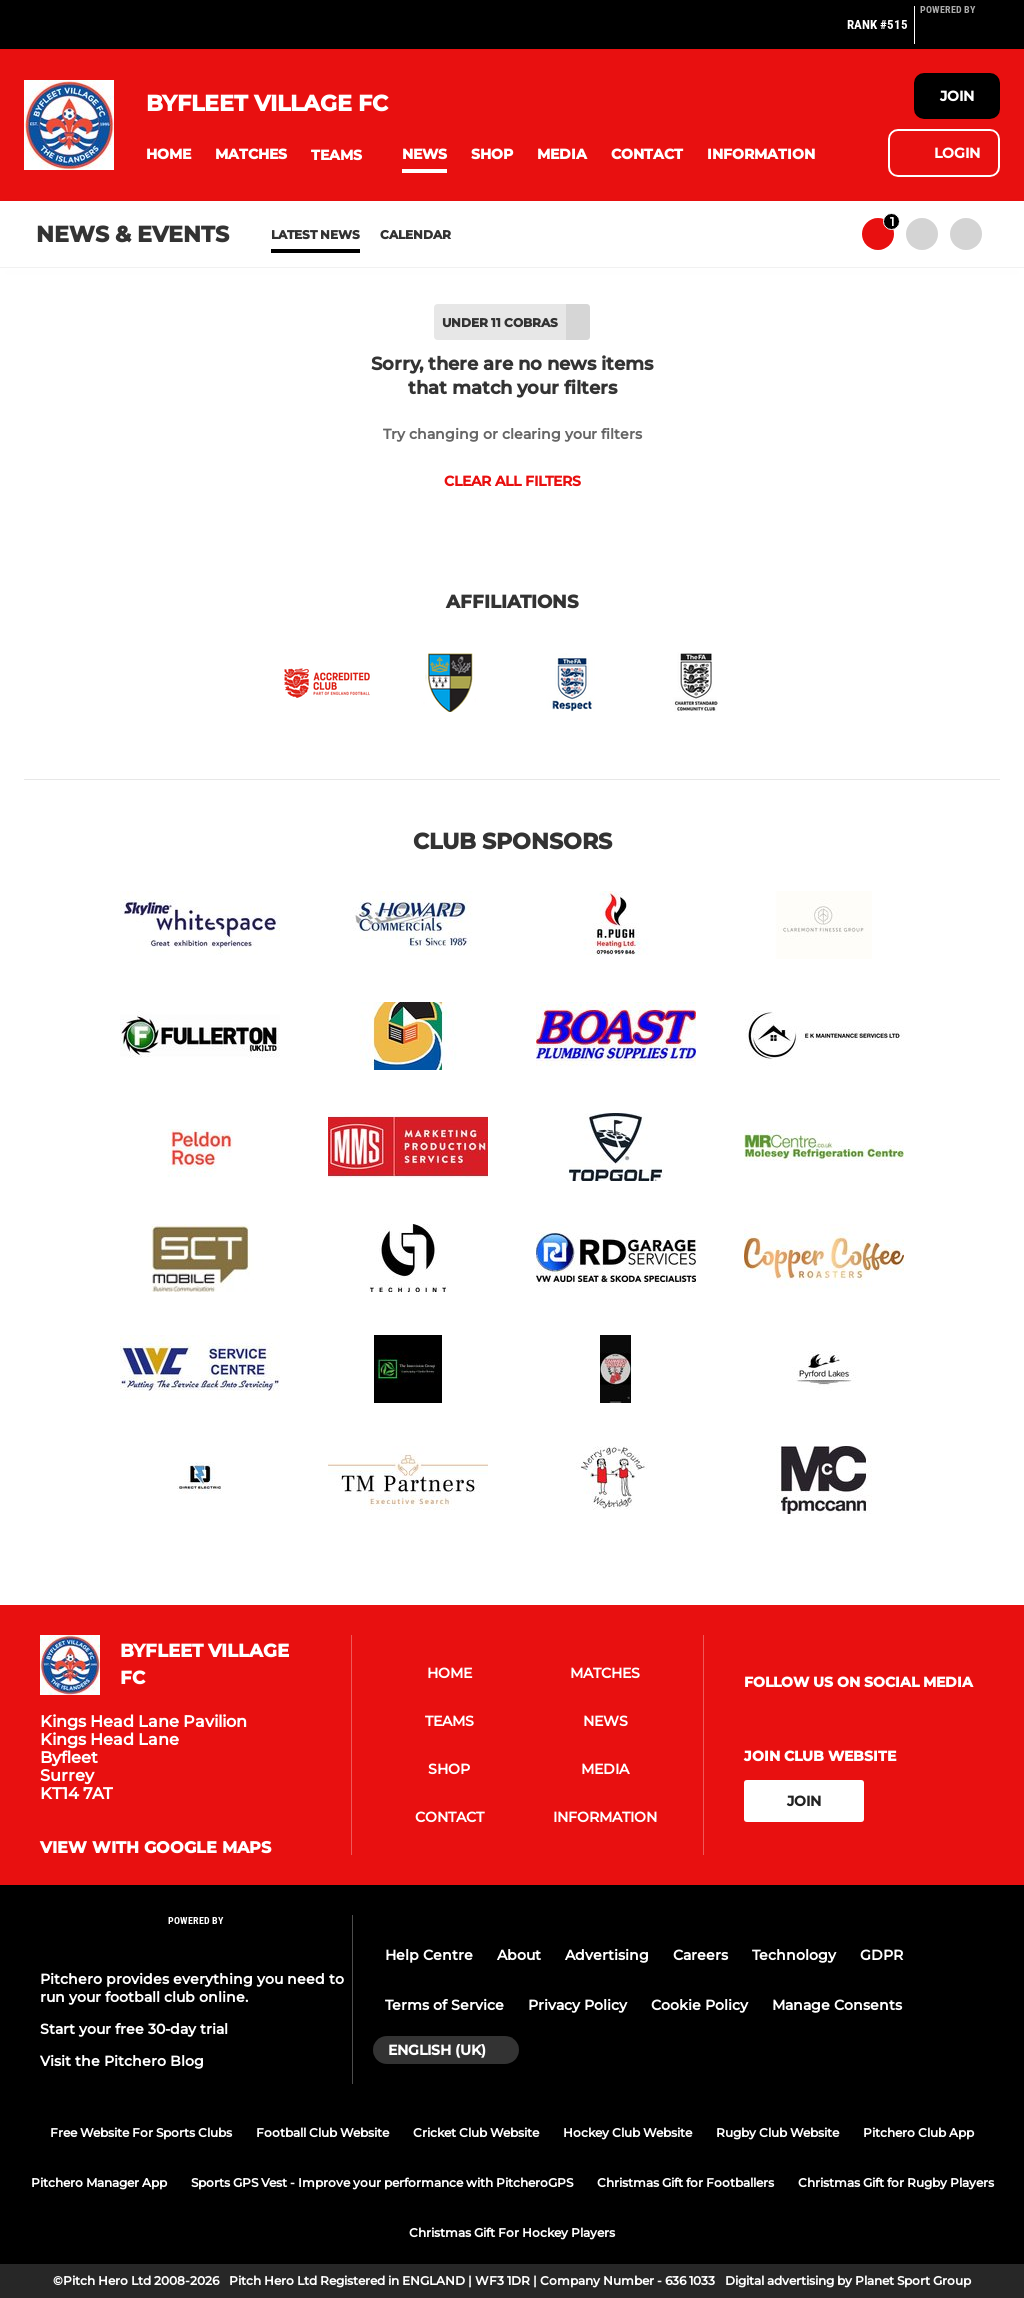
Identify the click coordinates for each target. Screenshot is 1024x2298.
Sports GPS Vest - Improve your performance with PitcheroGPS (382, 2182)
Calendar (415, 234)
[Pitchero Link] (960, 33)
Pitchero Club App (918, 2132)
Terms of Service (444, 2005)
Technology (794, 1955)
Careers (700, 1955)
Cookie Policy (699, 2005)
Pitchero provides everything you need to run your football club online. (192, 1988)
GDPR (881, 1955)
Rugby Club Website (777, 2132)
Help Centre (429, 1955)
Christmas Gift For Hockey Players (512, 2232)
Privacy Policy (577, 2005)
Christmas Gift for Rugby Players (896, 2182)
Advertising (607, 1955)
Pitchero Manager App (99, 2182)
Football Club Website (322, 2132)
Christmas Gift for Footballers (685, 2182)
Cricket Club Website (476, 2132)
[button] (168, 154)
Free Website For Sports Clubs (141, 2132)
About (519, 1955)
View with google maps (155, 1848)
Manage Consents (837, 2005)
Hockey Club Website (627, 2132)
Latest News (315, 234)
